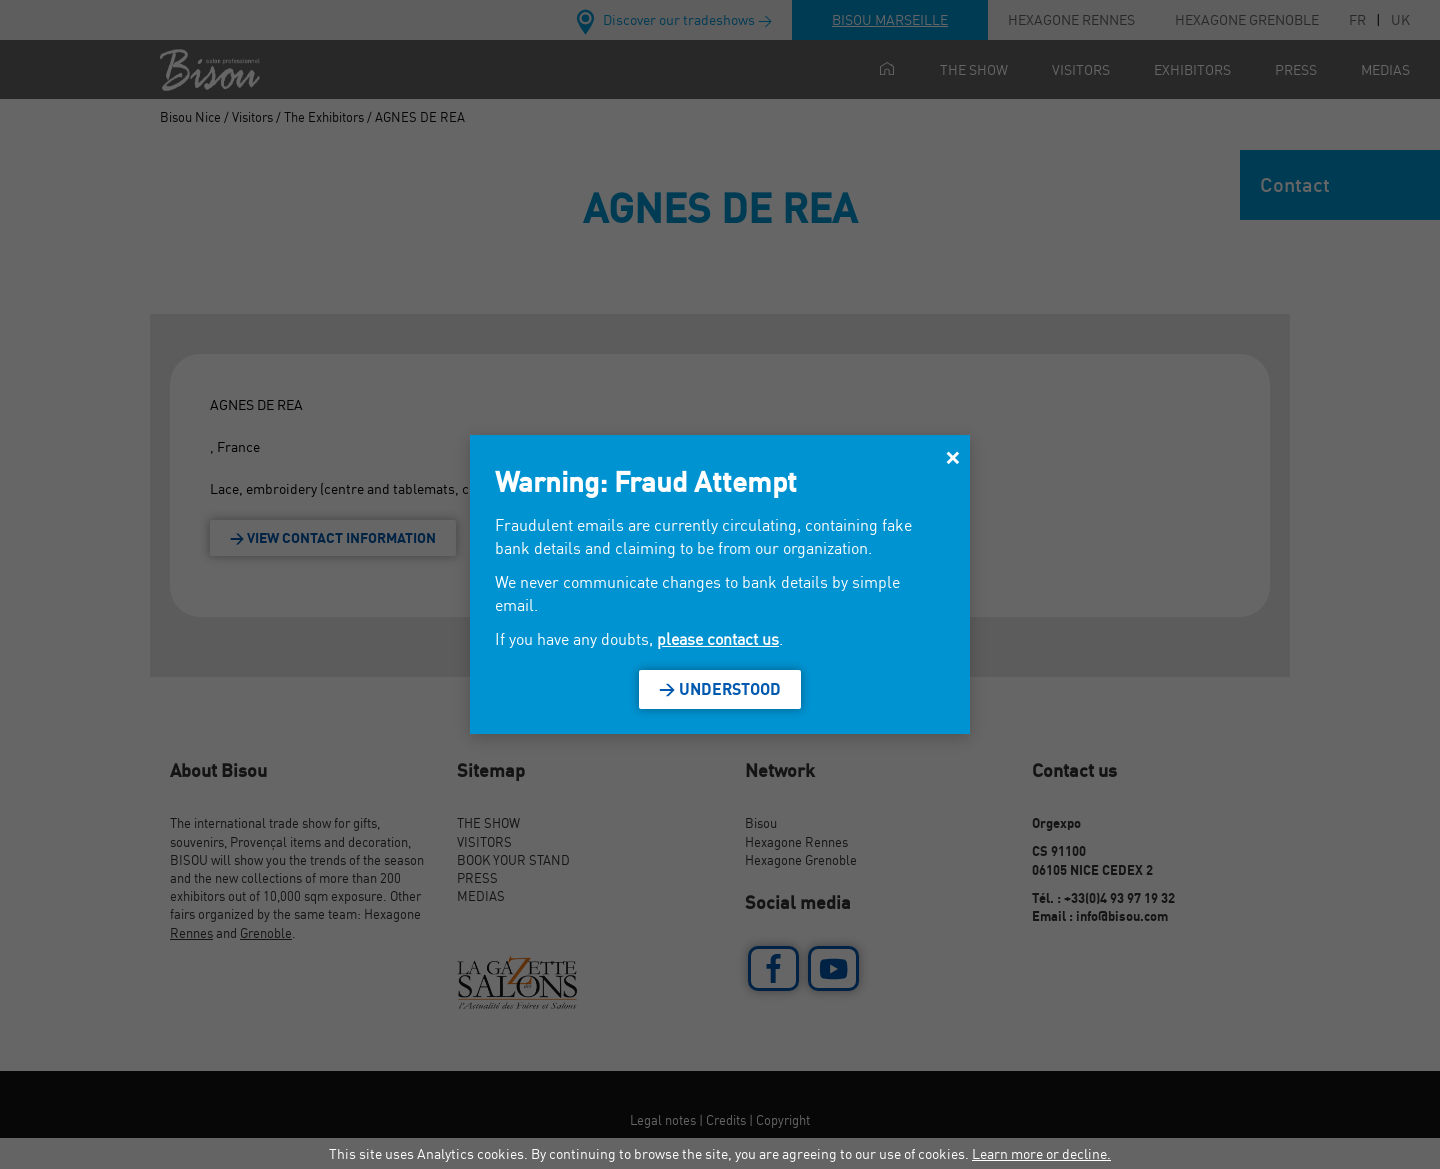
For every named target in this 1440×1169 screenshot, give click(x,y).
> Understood (720, 689)
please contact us (718, 639)
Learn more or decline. (1041, 1153)
